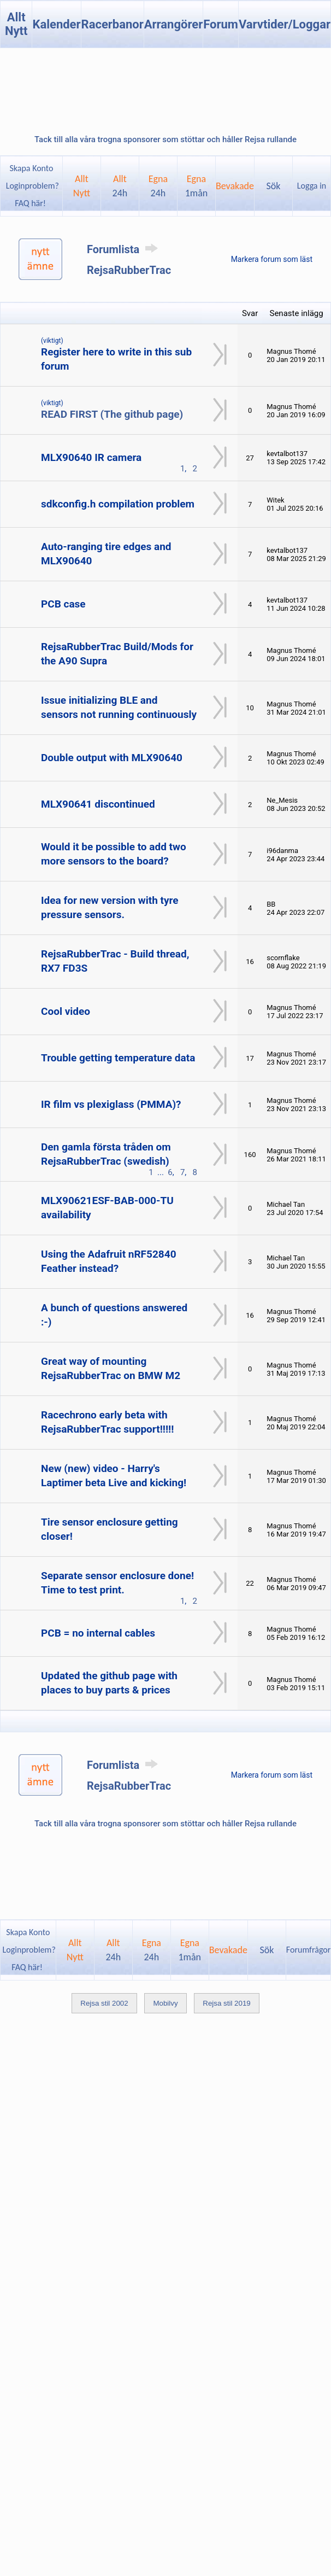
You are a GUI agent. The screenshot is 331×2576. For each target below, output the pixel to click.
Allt (120, 186)
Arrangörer (173, 24)
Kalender (56, 24)
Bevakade (235, 186)
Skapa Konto (31, 168)
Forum (220, 24)
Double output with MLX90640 (111, 757)
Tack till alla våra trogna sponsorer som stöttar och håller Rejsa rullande (165, 139)
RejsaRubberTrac (129, 270)
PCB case (63, 604)
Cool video (65, 1011)
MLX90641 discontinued (98, 804)
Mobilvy (165, 2003)
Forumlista (124, 249)
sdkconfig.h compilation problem (117, 504)
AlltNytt (81, 186)
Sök (274, 186)
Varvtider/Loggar (284, 24)
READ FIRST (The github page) (112, 414)
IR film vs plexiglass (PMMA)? (111, 1104)
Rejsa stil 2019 (226, 2003)
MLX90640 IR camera (91, 457)
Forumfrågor (308, 1949)
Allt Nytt (16, 24)
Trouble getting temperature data (118, 1058)
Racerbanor (112, 24)
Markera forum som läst (271, 259)
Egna (158, 186)
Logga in (311, 185)
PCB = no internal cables (98, 1633)
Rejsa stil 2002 (104, 2003)
